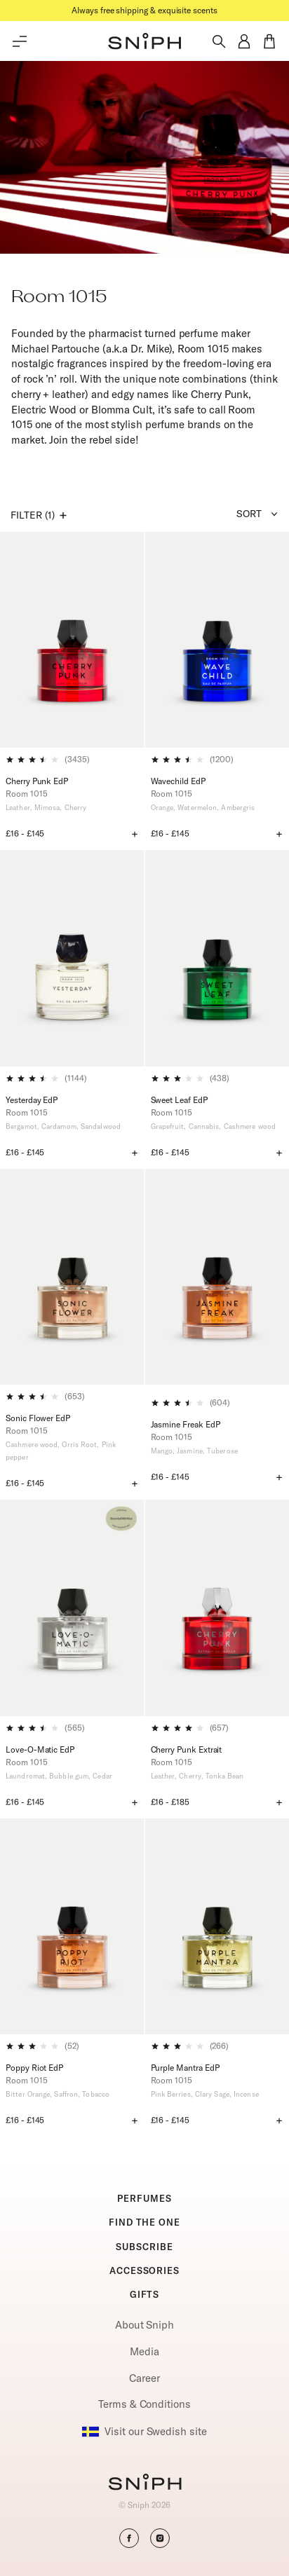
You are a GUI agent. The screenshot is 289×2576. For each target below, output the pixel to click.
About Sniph (144, 2324)
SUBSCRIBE (144, 2246)
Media (144, 2351)
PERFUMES (144, 2198)
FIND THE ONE (144, 2222)
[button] (144, 41)
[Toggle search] (218, 41)
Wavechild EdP (178, 781)
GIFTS (145, 2294)
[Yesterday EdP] (72, 958)
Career (144, 2378)
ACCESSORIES (144, 2270)
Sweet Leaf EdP (179, 1100)
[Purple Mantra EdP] (217, 1926)
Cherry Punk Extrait (186, 1749)
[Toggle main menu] (19, 41)
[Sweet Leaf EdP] (217, 958)
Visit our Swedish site (144, 2431)
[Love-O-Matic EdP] (72, 1607)
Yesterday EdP (32, 1100)
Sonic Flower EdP (38, 1418)
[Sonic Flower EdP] (72, 1277)
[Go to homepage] (145, 2483)
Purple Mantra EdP (185, 2067)
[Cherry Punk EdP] (72, 640)
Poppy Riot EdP (34, 2067)
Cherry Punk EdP (37, 781)
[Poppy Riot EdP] (72, 1926)
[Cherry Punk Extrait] (217, 1607)
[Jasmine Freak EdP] (217, 1280)
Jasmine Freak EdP (185, 1424)
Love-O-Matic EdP (40, 1749)
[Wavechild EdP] (217, 640)
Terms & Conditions (144, 2404)
